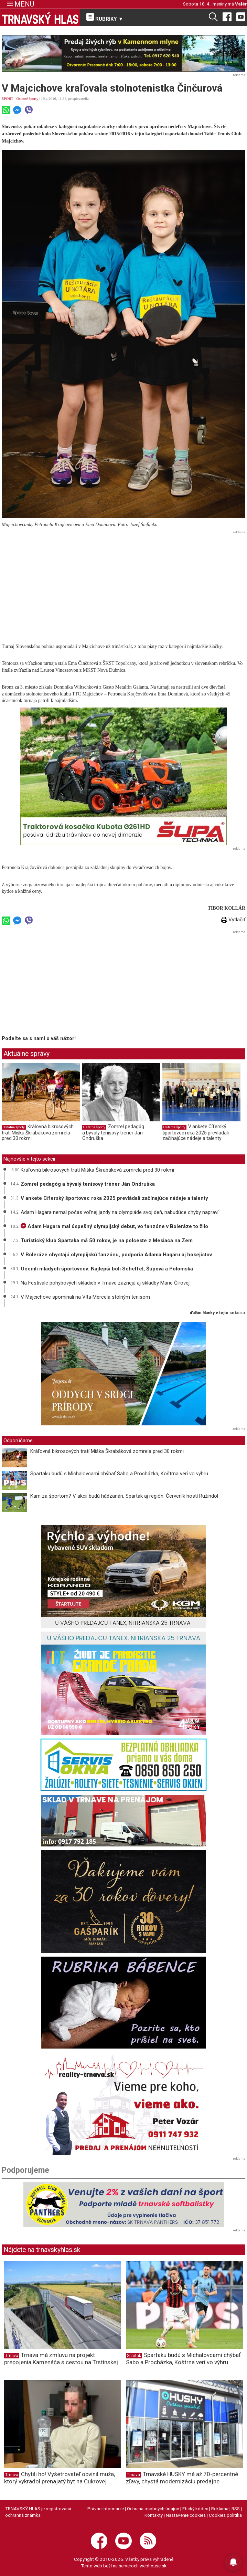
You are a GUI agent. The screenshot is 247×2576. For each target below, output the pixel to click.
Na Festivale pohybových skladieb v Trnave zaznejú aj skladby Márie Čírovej (105, 1283)
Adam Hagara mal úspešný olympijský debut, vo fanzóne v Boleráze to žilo (114, 1226)
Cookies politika (225, 2515)
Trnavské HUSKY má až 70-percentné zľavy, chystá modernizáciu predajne (182, 2478)
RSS (236, 2508)
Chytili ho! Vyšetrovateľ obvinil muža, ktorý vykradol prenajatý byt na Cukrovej (59, 2478)
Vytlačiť (233, 920)
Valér (241, 4)
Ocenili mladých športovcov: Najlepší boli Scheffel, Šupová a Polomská (107, 1269)
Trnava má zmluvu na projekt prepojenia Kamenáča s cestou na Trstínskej (61, 2359)
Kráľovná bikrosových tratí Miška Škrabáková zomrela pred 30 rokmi (38, 1132)
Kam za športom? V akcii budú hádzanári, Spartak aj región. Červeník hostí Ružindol (124, 1496)
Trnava (11, 2355)
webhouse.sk (153, 2565)
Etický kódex (195, 2508)
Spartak (134, 2355)
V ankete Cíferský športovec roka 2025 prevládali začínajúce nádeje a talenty (195, 1132)
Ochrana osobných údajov (153, 2508)
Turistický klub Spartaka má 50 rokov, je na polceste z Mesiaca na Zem (107, 1240)
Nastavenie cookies (186, 2515)
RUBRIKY (105, 17)
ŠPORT (7, 98)
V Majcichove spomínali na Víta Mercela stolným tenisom (85, 1297)
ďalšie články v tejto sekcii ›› (217, 1313)
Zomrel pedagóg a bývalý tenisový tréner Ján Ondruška (113, 1132)
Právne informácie (105, 2508)
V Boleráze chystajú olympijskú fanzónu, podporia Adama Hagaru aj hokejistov (116, 1255)
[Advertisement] (123, 585)
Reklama (219, 2508)
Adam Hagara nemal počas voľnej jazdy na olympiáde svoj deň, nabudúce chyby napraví (119, 1212)
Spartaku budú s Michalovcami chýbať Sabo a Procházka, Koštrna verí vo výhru (119, 1473)
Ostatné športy (28, 98)
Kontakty (153, 2515)
